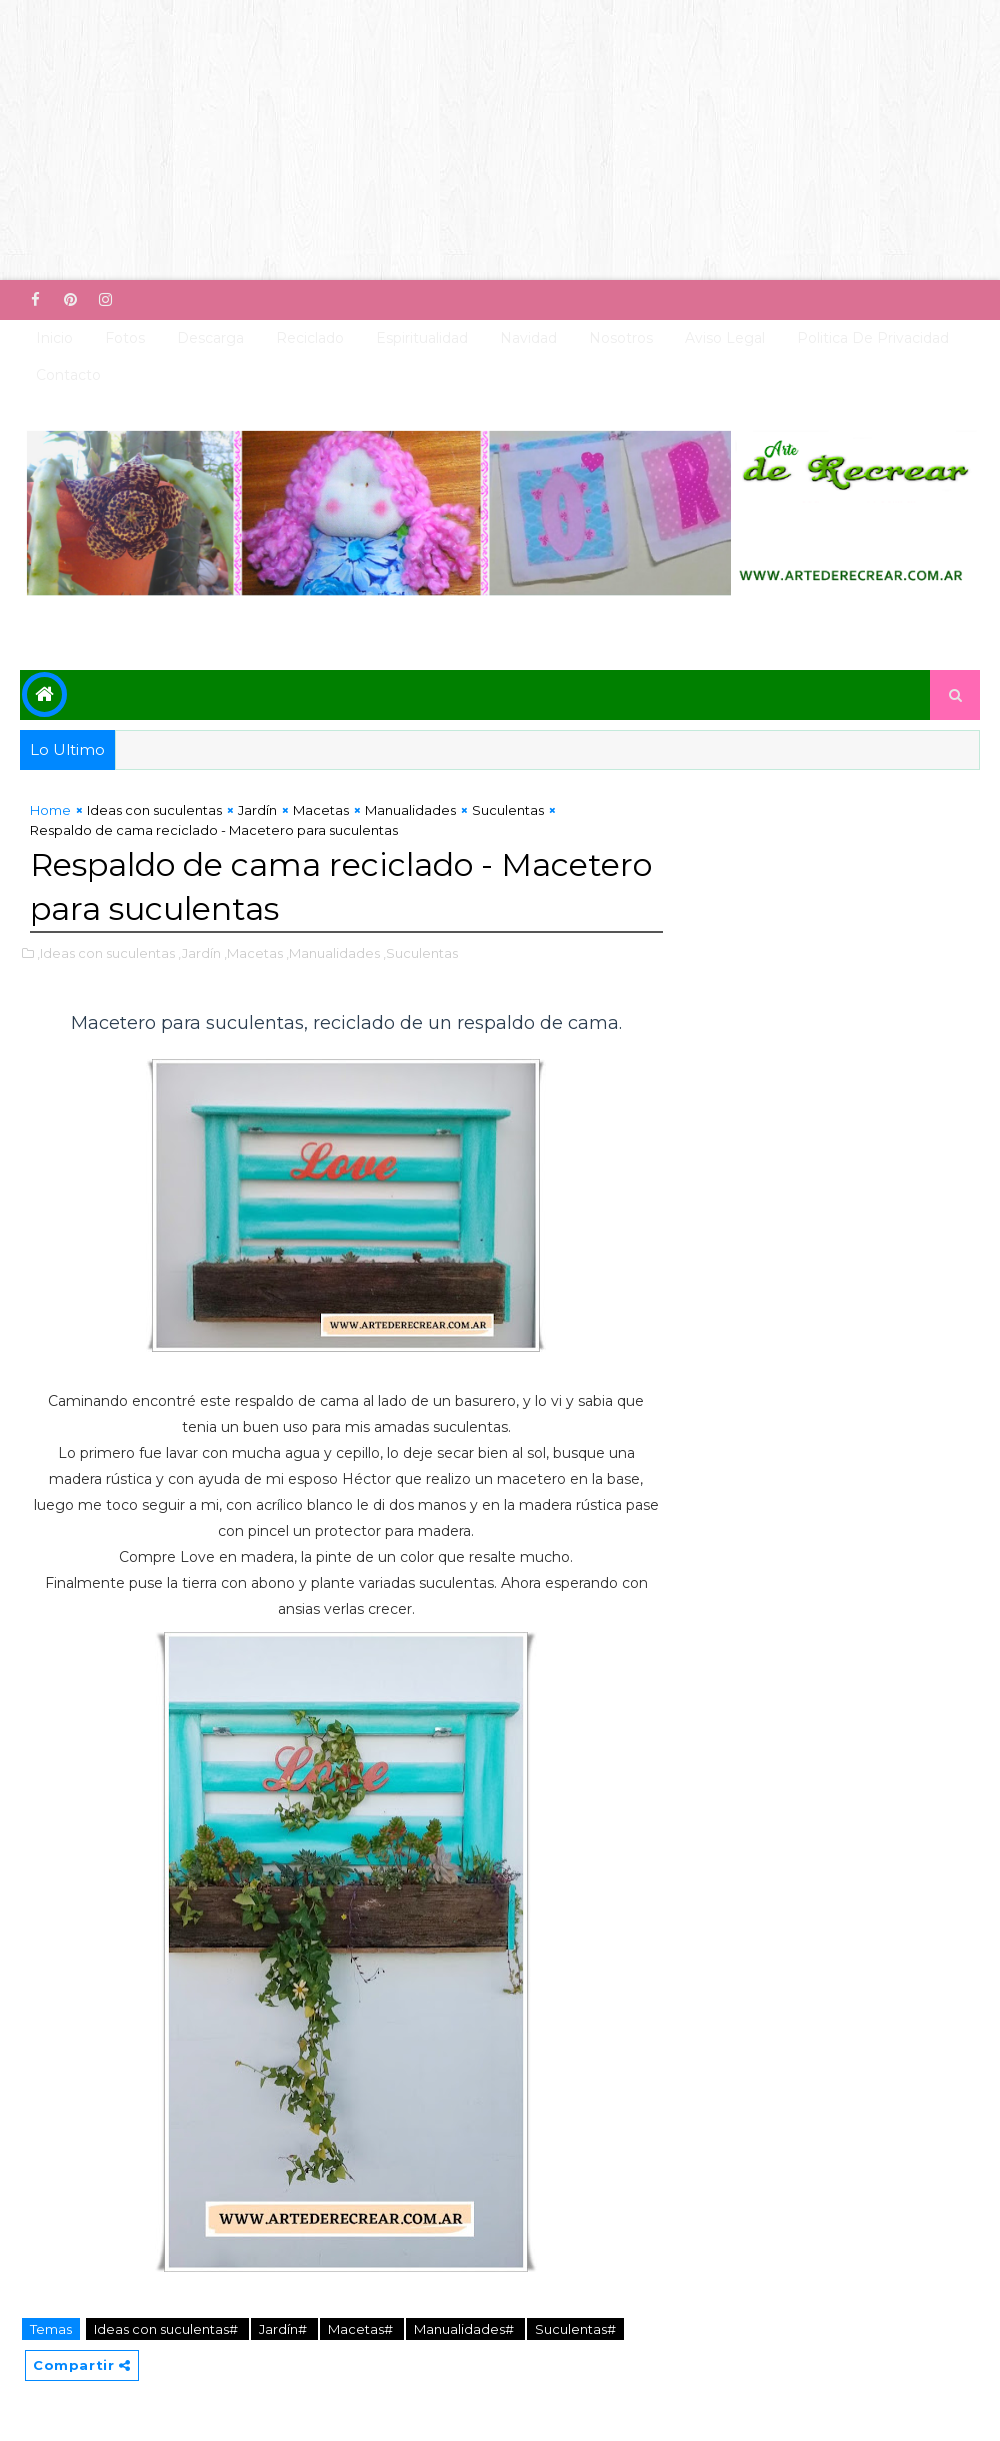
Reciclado (310, 338)
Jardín (257, 810)
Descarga (210, 338)
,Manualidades (333, 953)
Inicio (54, 338)
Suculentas (508, 810)
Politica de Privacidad (873, 338)
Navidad (528, 338)
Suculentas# (575, 2329)
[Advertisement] (500, 140)
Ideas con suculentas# (167, 2329)
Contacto (68, 375)
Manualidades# (465, 2329)
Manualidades (410, 810)
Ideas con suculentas (154, 810)
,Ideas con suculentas (106, 953)
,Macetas (253, 953)
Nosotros (621, 338)
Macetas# (362, 2329)
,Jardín (199, 953)
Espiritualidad (422, 338)
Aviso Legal (725, 338)
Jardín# (284, 2329)
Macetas (321, 810)
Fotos (125, 338)
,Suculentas (420, 953)
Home (50, 810)
